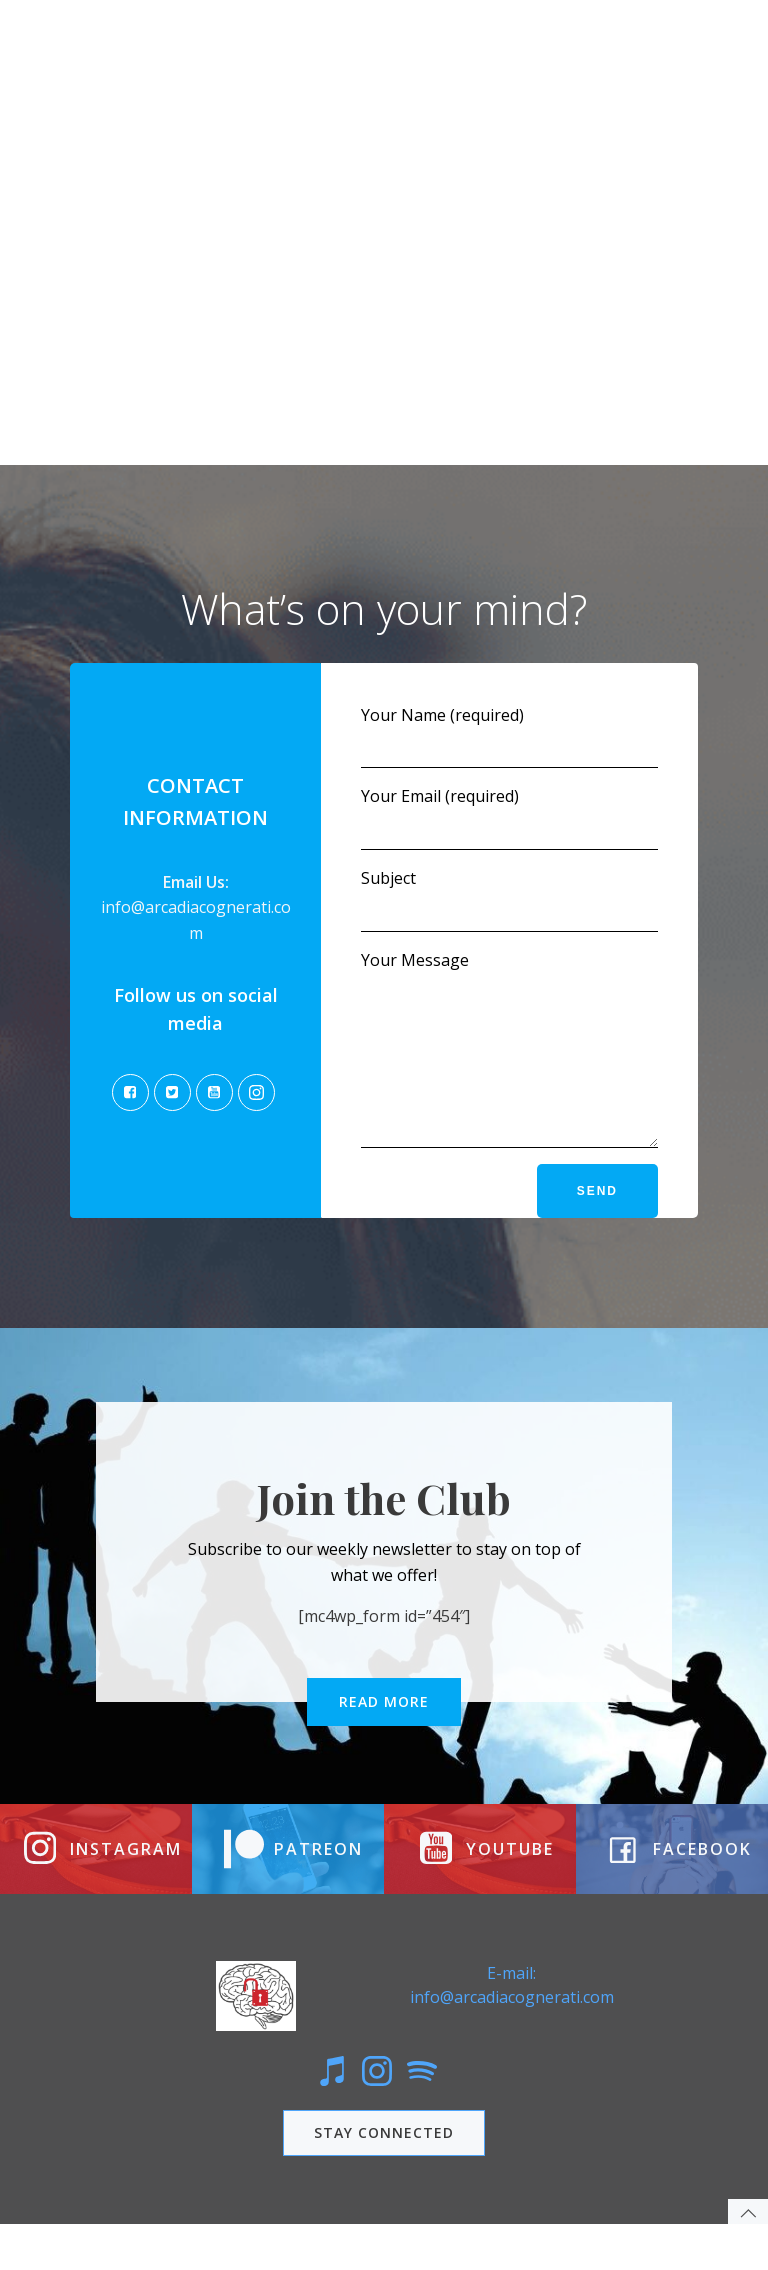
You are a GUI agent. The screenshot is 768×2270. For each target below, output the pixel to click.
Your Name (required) (509, 729)
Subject (509, 892)
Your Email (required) (509, 810)
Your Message (509, 1057)
